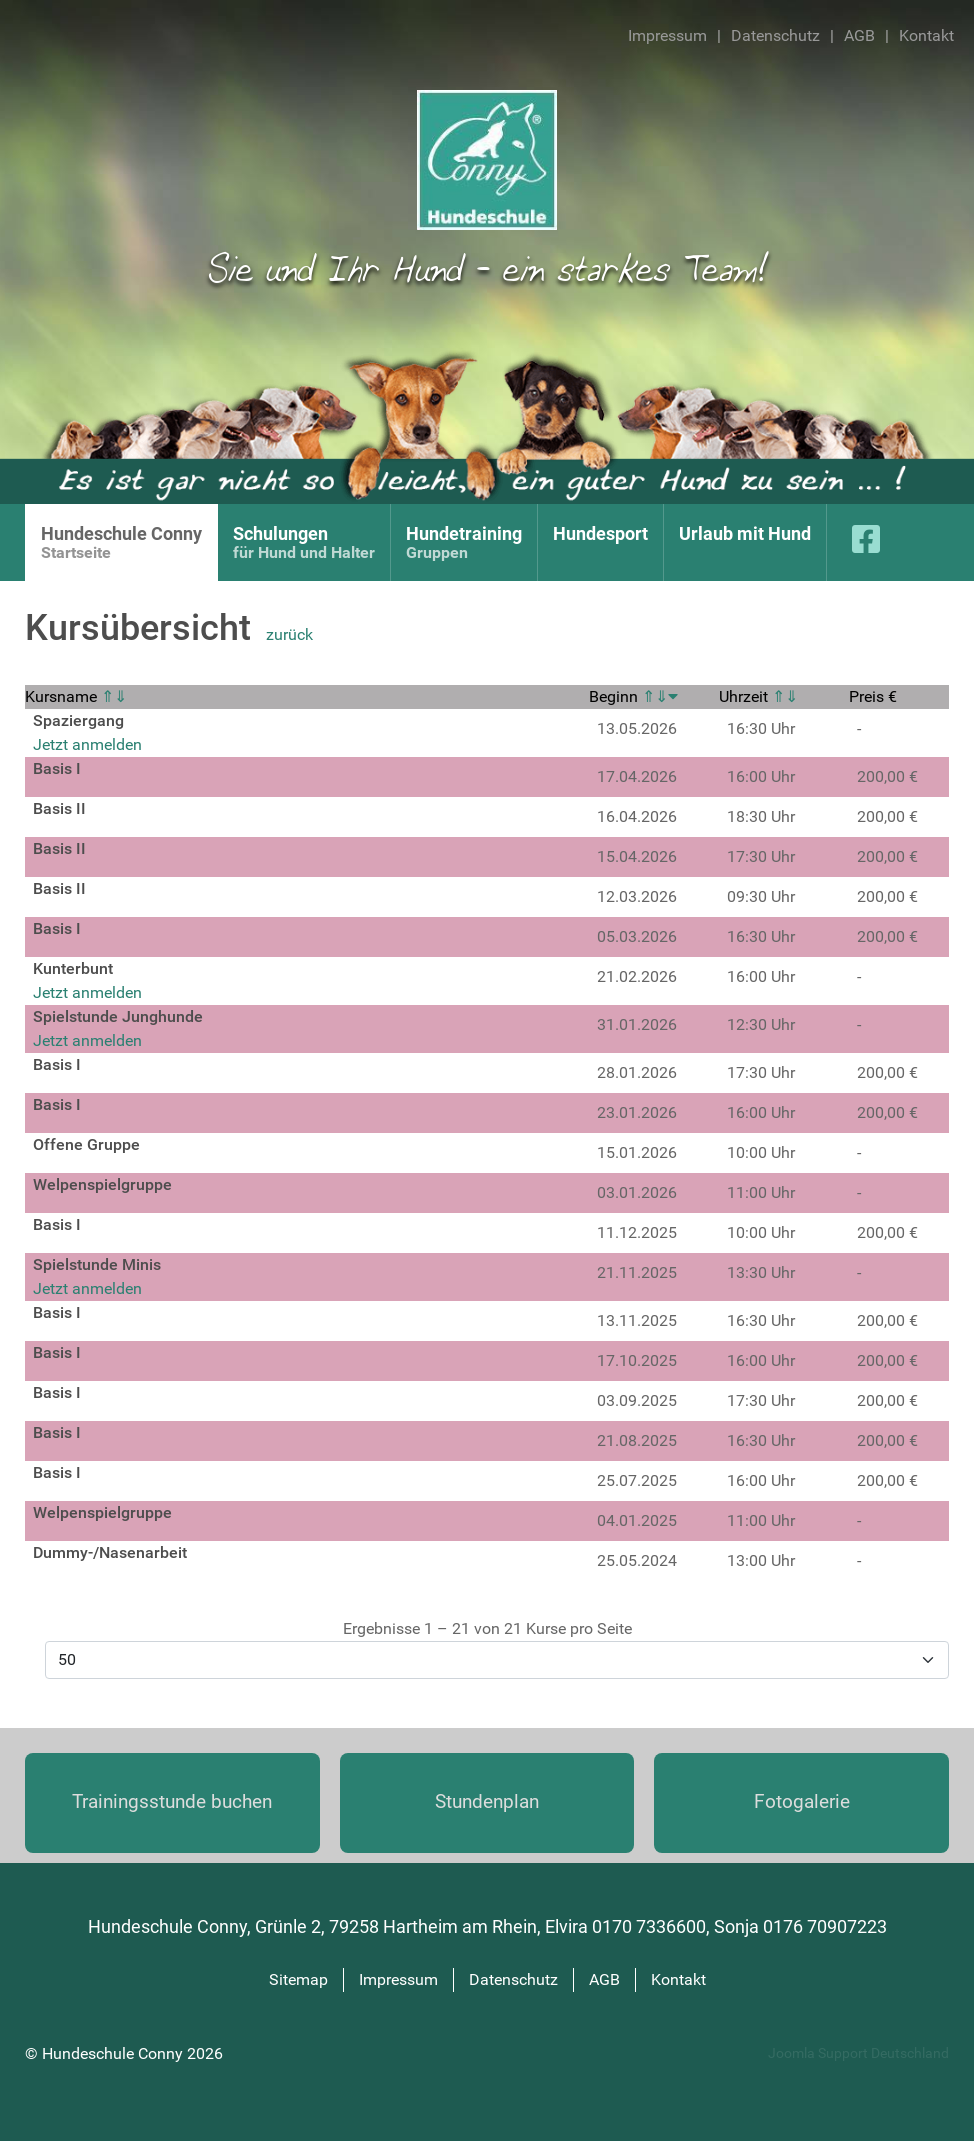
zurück (289, 634)
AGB (859, 35)
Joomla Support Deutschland (858, 2053)
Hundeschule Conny (114, 2053)
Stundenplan (487, 1801)
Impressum (667, 35)
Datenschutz (775, 35)
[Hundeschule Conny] (487, 158)
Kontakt (926, 35)
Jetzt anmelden (87, 744)
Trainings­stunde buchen (172, 1801)
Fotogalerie (802, 1801)
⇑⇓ (114, 696)
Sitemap (298, 1979)
